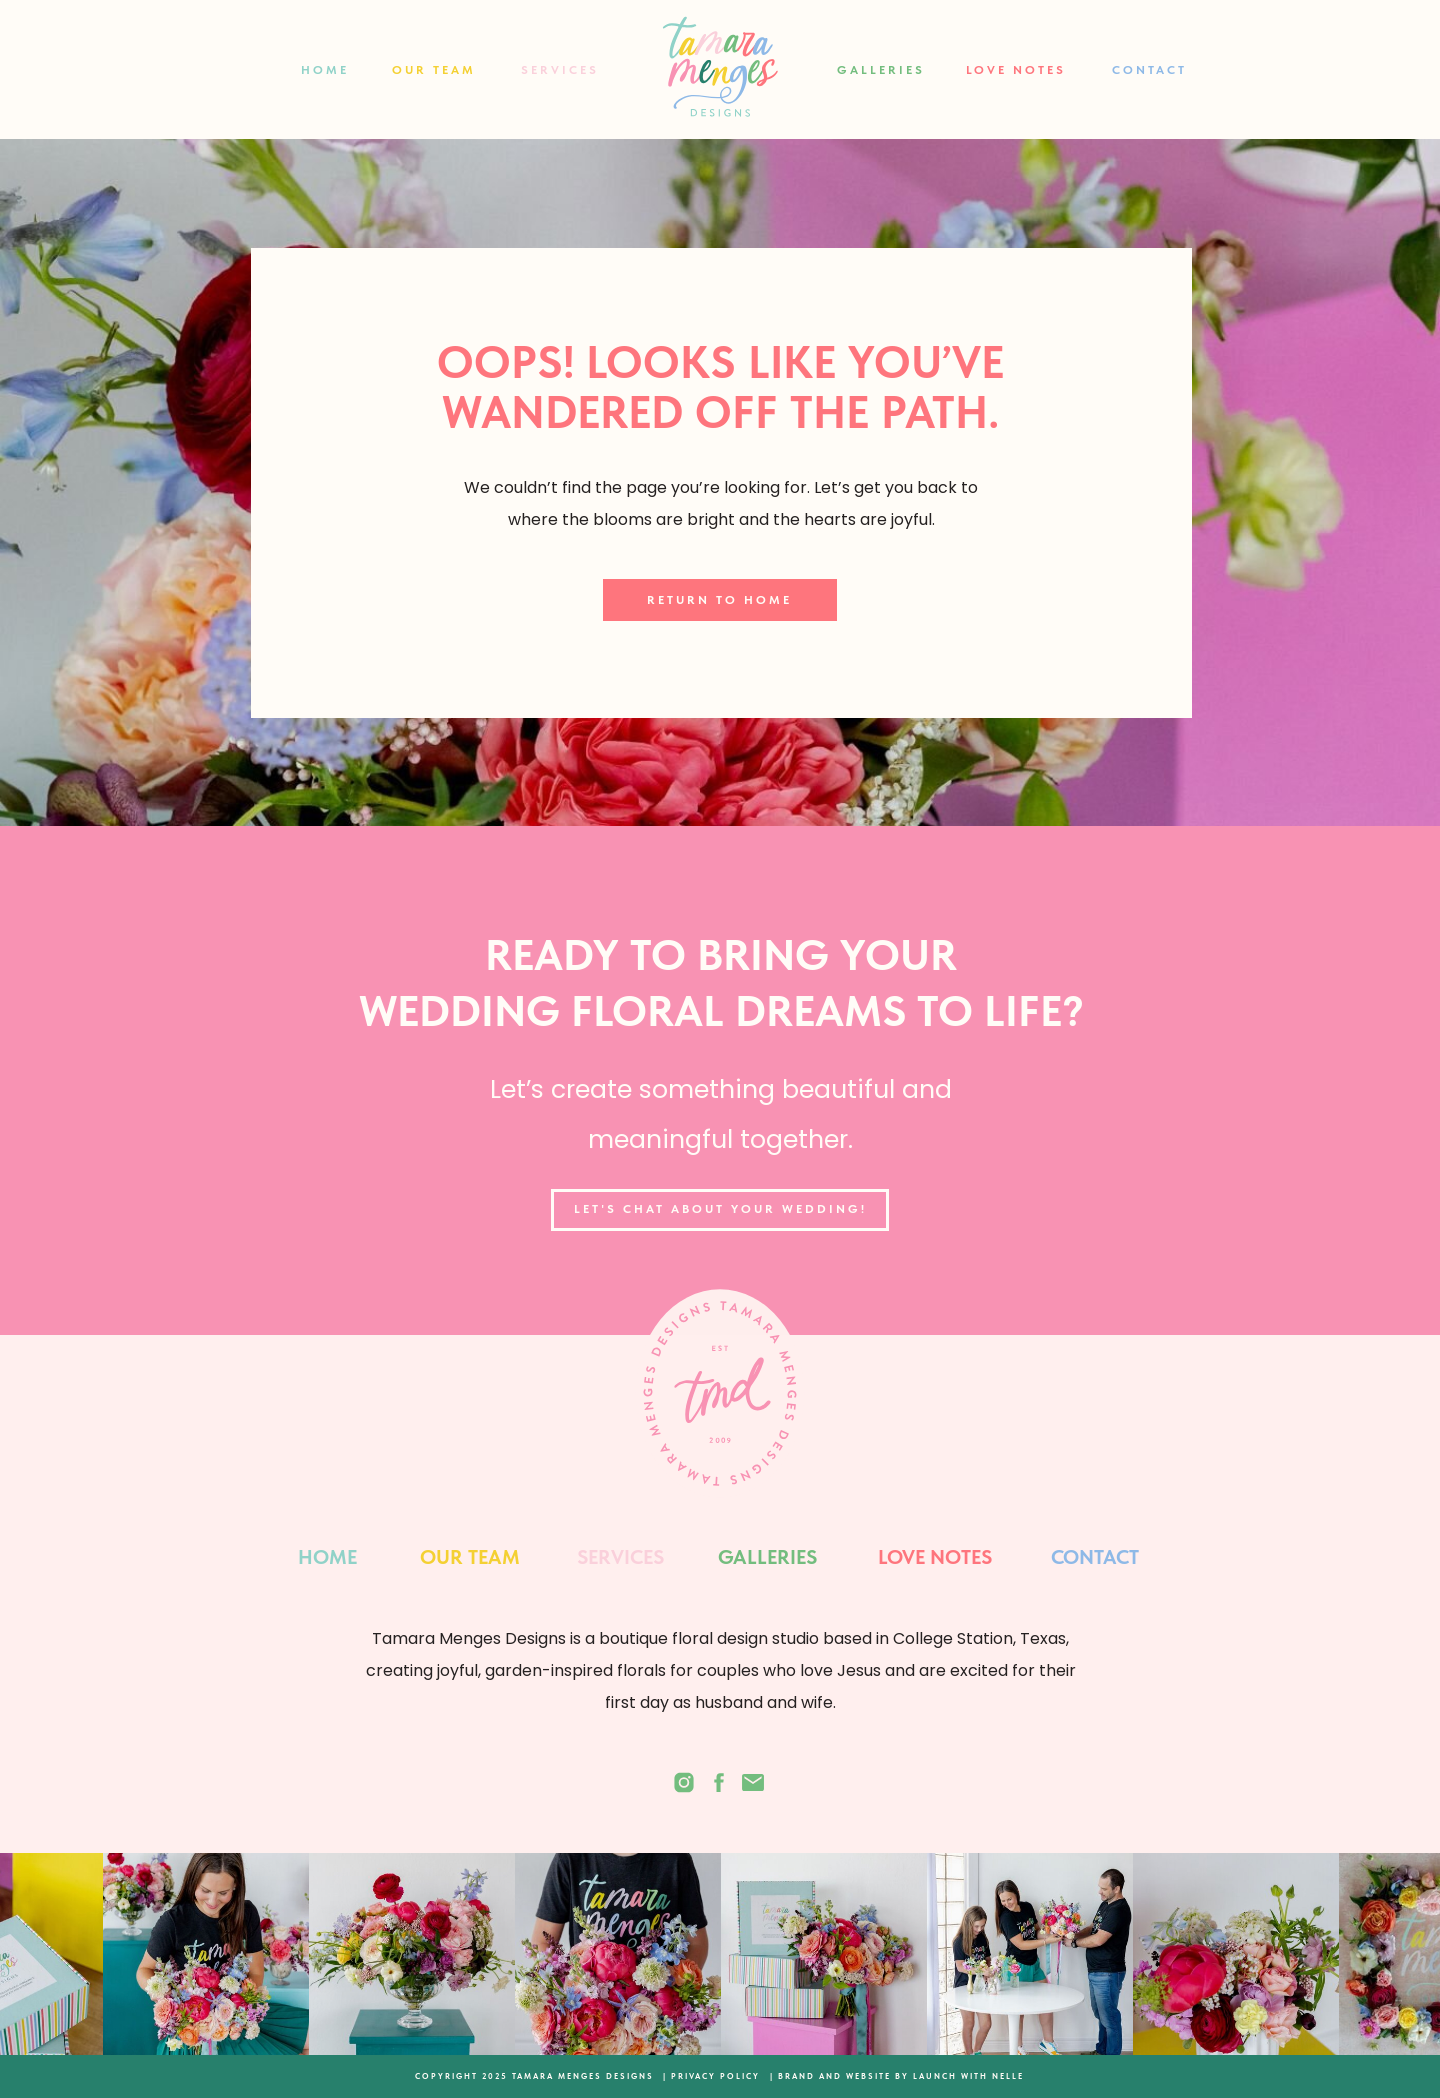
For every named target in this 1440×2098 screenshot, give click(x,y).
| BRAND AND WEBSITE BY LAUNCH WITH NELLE (897, 2076)
